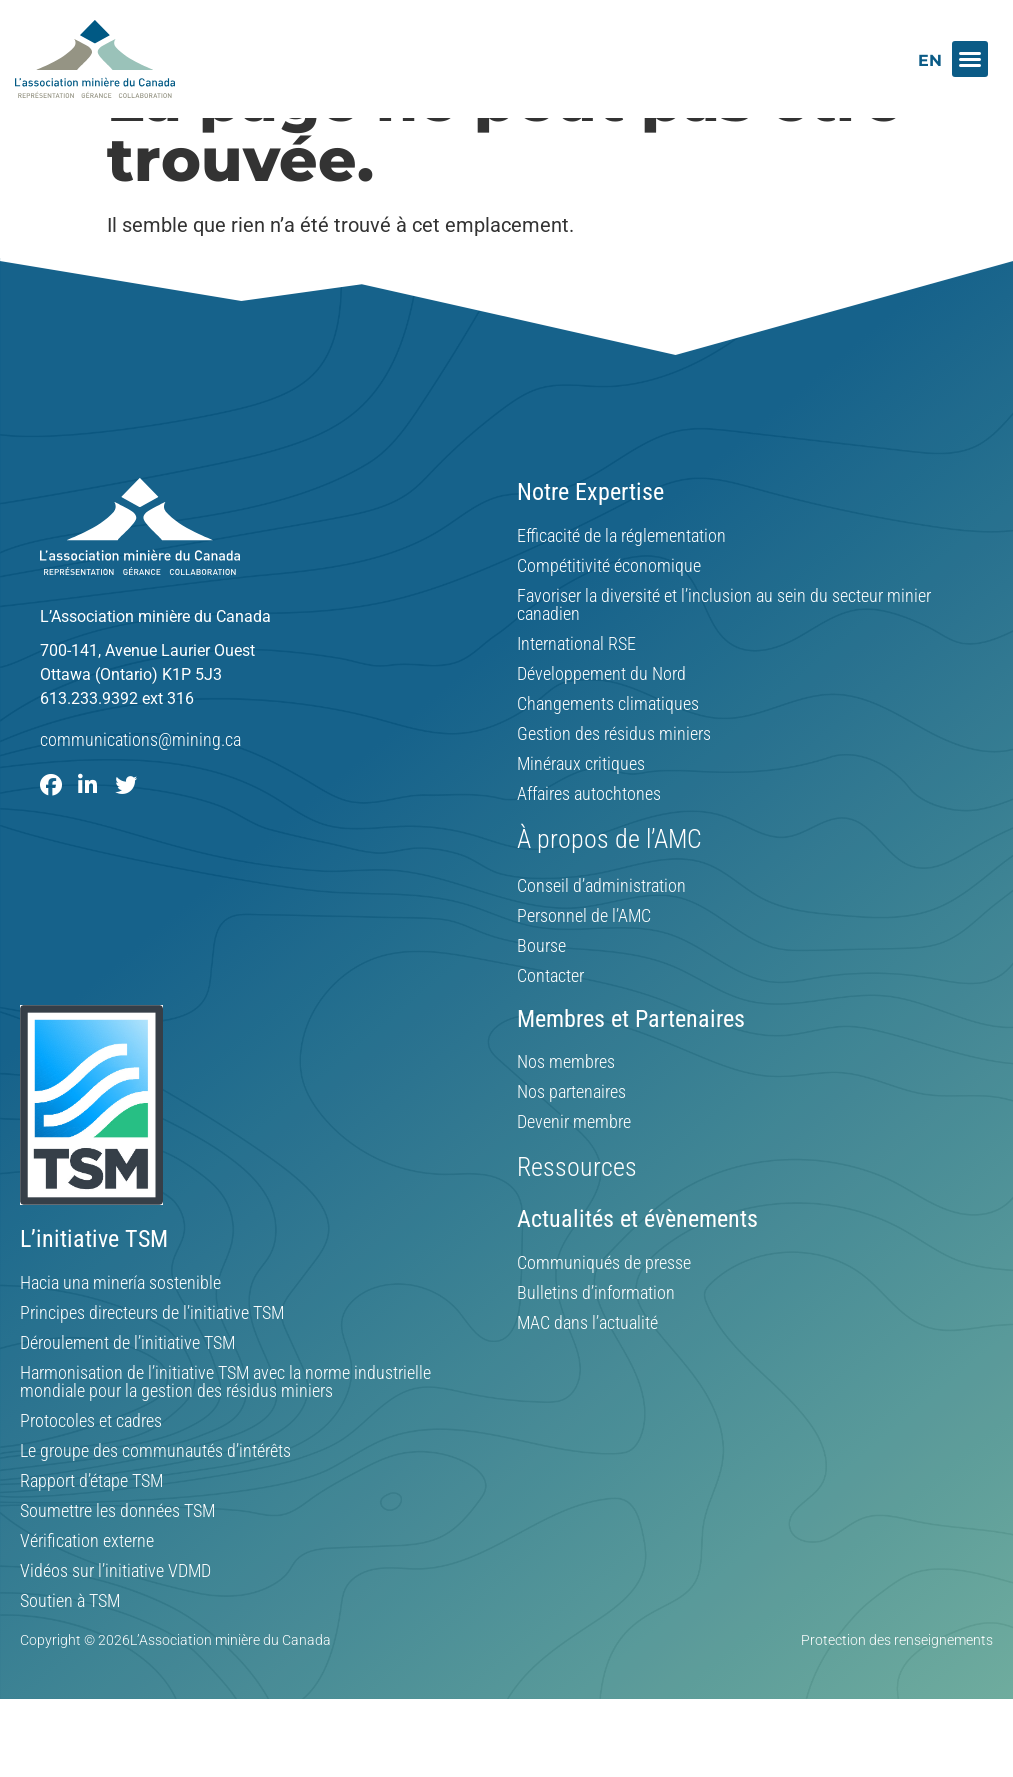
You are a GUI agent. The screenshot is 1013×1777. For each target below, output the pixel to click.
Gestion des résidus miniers (614, 782)
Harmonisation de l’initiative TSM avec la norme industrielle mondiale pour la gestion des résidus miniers (225, 1430)
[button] (970, 59)
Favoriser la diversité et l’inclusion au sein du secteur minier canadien (724, 653)
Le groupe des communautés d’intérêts (155, 1499)
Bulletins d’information (596, 1341)
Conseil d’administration (601, 934)
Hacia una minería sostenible (120, 1331)
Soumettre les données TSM (117, 1559)
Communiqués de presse (604, 1311)
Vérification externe (87, 1589)
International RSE (576, 692)
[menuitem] (930, 60)
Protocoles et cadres (91, 1469)
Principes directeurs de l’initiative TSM (152, 1361)
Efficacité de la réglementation (621, 584)
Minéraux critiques (581, 812)
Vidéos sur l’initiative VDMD (115, 1619)
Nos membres (566, 1110)
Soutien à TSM (70, 1649)
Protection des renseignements (897, 1688)
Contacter (550, 1024)
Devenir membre (574, 1170)
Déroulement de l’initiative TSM (127, 1391)
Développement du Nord (601, 722)
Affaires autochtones (589, 842)
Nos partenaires (571, 1140)
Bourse (541, 994)
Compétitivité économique (609, 614)
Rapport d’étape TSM (91, 1529)
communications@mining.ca (140, 787)
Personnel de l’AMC (584, 964)
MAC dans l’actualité (587, 1371)
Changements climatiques (608, 752)
